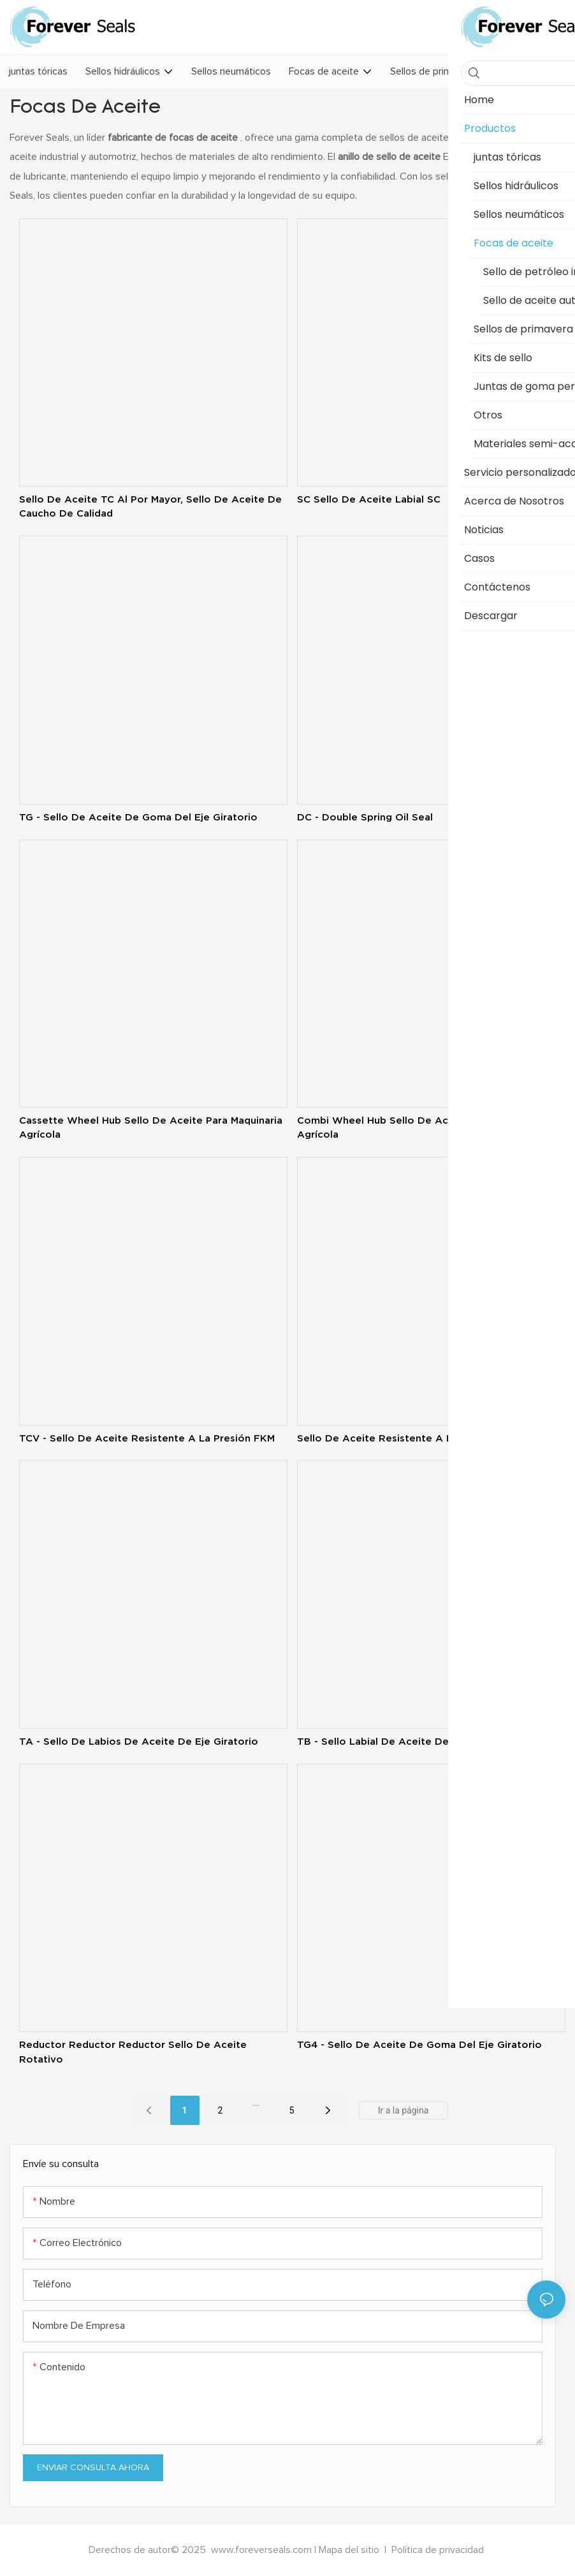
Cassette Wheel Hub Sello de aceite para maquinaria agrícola (150, 1127)
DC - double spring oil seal (365, 817)
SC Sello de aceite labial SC (368, 499)
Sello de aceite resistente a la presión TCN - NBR (425, 1438)
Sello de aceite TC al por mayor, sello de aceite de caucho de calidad (150, 506)
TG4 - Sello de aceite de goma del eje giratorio (419, 2044)
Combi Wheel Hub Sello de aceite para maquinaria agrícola (422, 1127)
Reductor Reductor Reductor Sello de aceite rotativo (133, 2051)
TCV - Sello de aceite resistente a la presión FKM (147, 1438)
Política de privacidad (437, 2550)
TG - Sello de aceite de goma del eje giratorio (138, 817)
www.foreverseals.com (261, 2550)
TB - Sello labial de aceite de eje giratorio (406, 1741)
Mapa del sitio (350, 2550)
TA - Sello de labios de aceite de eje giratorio (138, 1741)
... (255, 2103)
